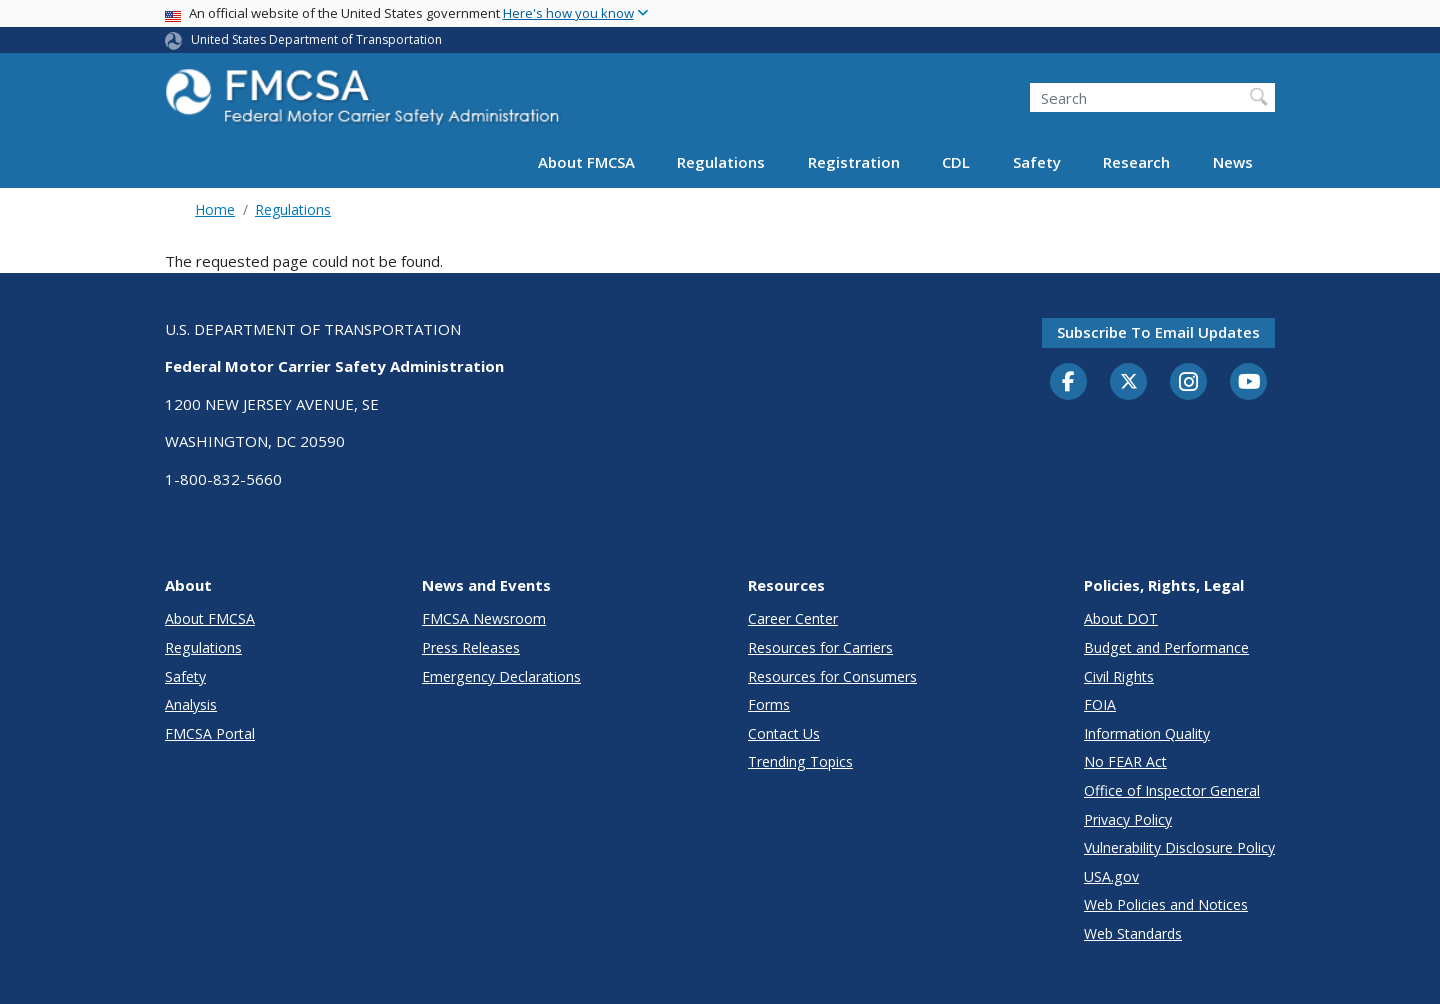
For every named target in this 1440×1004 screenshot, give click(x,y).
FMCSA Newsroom (484, 618)
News (1233, 162)
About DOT (1121, 618)
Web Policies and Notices (1166, 904)
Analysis (191, 704)
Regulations (721, 162)
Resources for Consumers (832, 676)
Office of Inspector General (1172, 790)
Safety (1037, 162)
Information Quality (1147, 733)
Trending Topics (800, 761)
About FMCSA (586, 162)
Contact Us (784, 733)
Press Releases (471, 647)
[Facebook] (1069, 383)
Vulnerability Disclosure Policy (1179, 847)
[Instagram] (1189, 384)
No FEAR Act (1125, 761)
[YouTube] (1249, 383)
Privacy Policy (1128, 819)
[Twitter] (1129, 382)
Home (215, 209)
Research (1136, 162)
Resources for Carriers (820, 647)
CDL (956, 162)
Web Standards (1133, 933)
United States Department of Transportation (316, 39)
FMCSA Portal (210, 733)
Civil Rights (1119, 676)
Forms (769, 704)
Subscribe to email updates (1158, 332)
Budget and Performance (1166, 647)
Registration (854, 162)
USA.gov (1111, 876)
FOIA (1100, 704)
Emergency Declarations (501, 676)
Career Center (793, 618)
